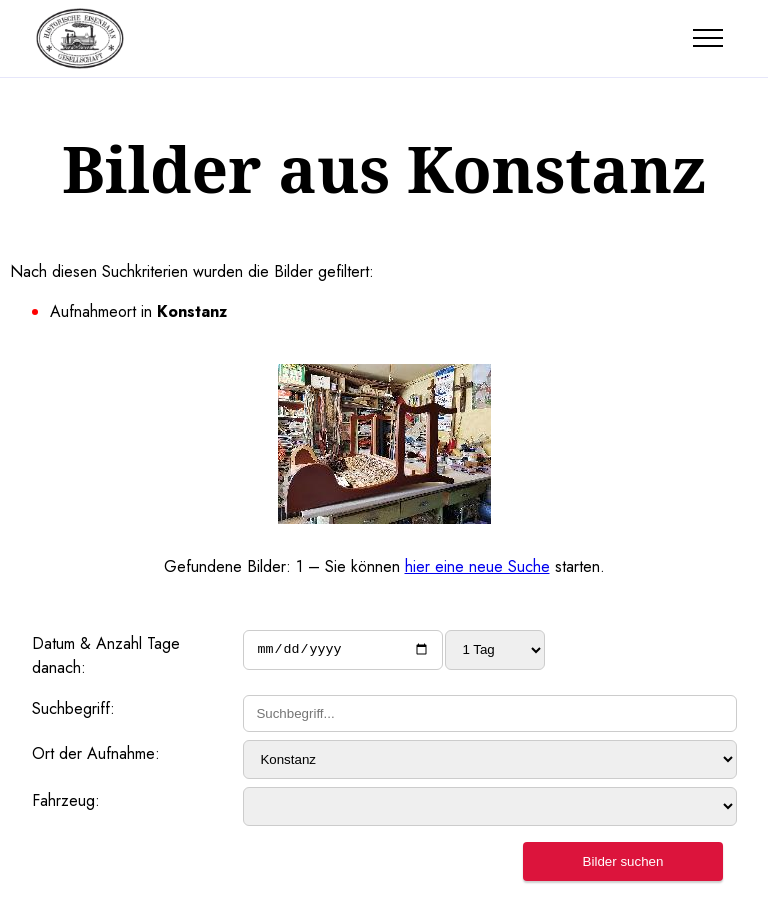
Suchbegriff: (73, 708)
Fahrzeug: (66, 800)
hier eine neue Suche (477, 566)
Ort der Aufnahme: (96, 753)
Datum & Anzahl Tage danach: (106, 655)
